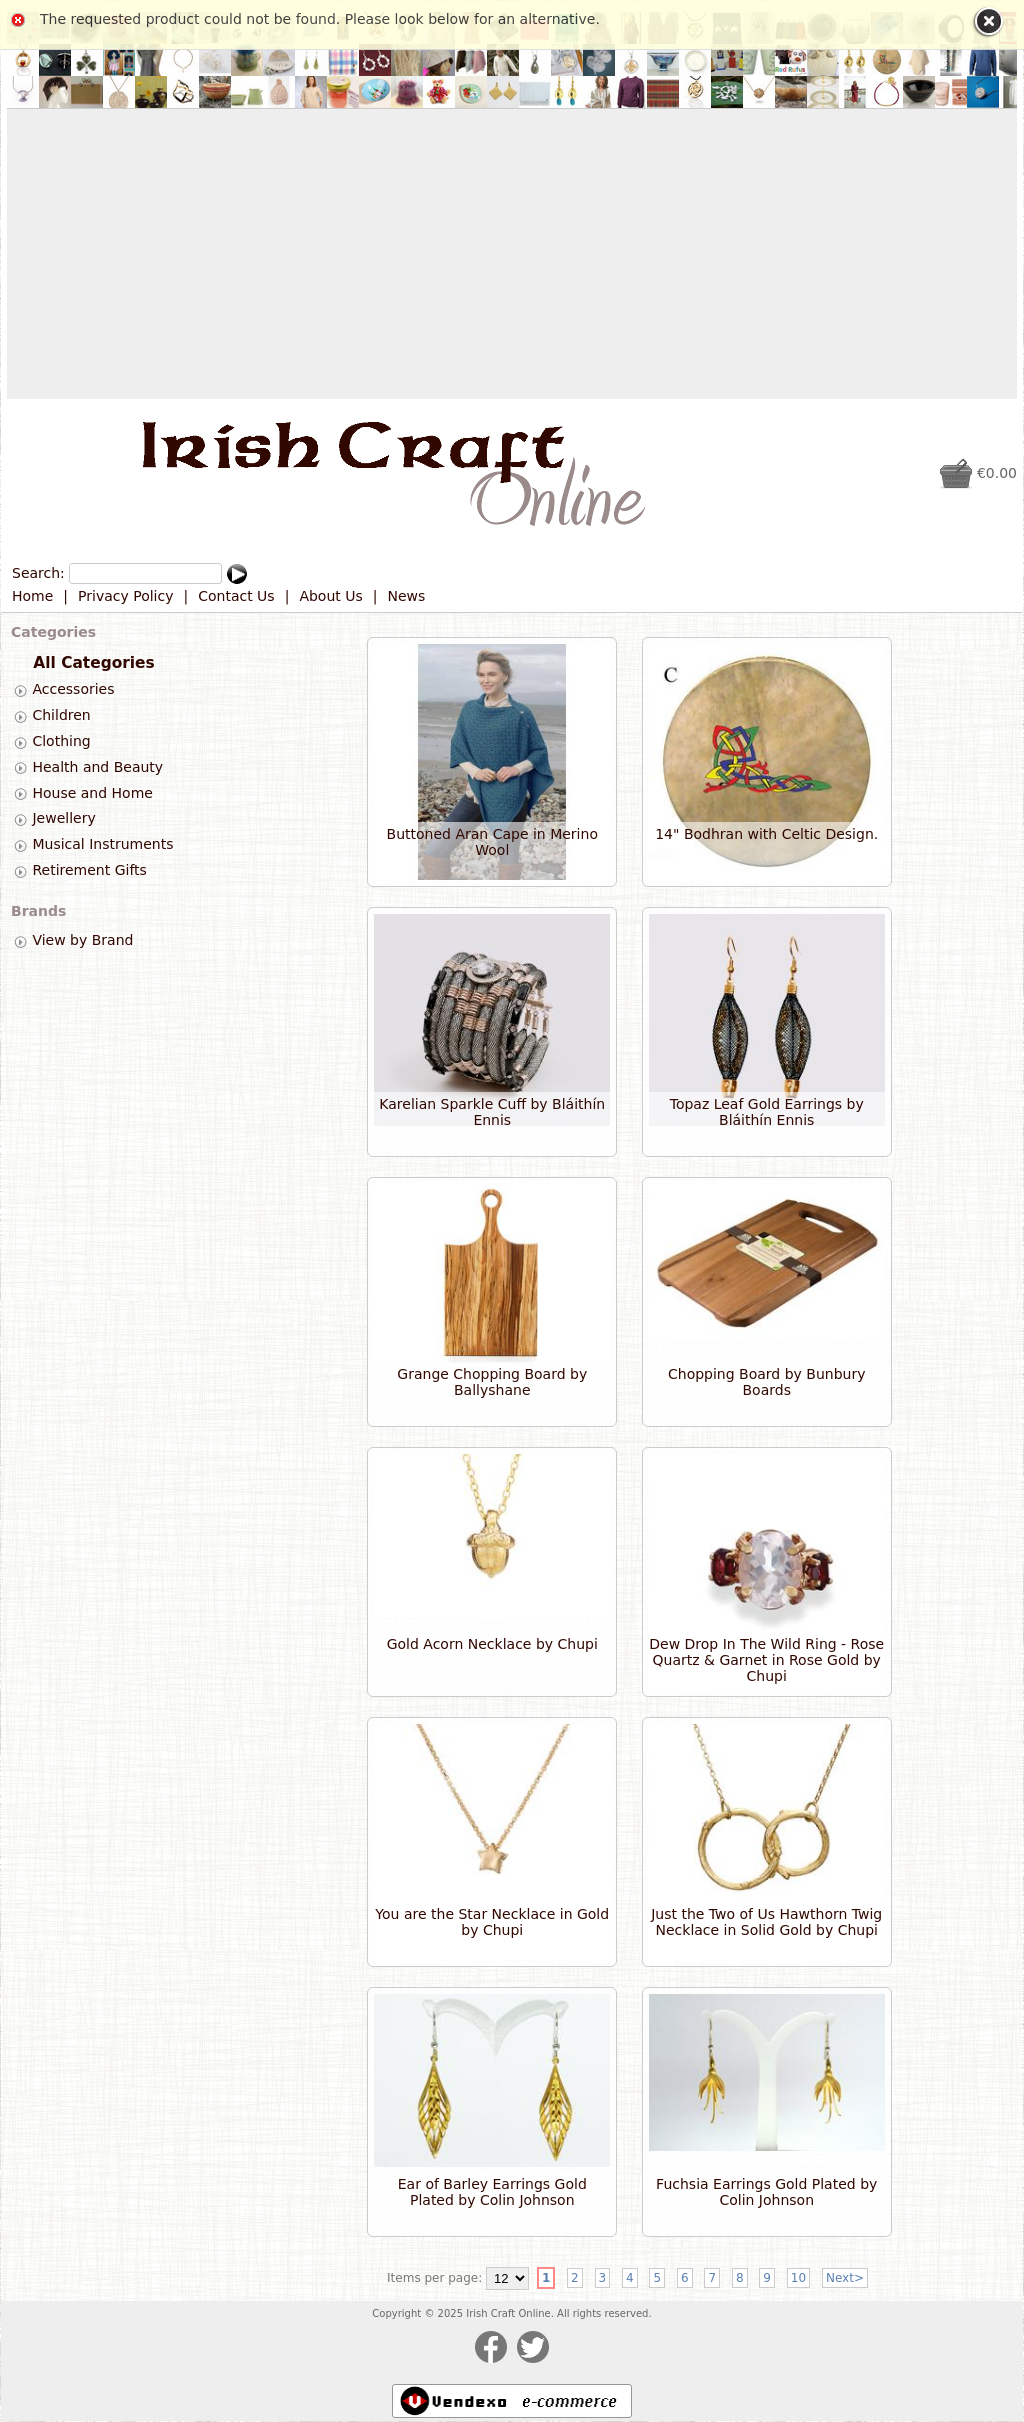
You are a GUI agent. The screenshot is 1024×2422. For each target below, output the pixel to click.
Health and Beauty (97, 767)
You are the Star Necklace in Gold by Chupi (492, 1922)
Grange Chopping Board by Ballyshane (492, 1382)
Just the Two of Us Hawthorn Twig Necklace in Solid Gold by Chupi (766, 1922)
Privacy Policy (125, 596)
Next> (845, 2278)
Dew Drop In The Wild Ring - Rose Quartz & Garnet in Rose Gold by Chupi (766, 1660)
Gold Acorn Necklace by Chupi (492, 1644)
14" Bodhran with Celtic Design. (766, 834)
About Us (330, 596)
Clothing (61, 741)
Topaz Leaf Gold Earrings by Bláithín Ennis (767, 1112)
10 (798, 2278)
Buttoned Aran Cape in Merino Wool (492, 842)
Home (32, 596)
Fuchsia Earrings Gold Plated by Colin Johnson (766, 2192)
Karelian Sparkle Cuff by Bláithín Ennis (492, 1112)
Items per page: (434, 2278)
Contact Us (236, 596)
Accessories (73, 690)
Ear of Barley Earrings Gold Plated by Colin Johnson (492, 2192)
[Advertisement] (512, 254)
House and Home (92, 793)
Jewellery (63, 819)
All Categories (93, 663)
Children (61, 715)
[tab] (20, 690)
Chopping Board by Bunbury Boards (766, 1382)
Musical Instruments (102, 844)
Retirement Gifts (89, 870)
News (407, 596)
